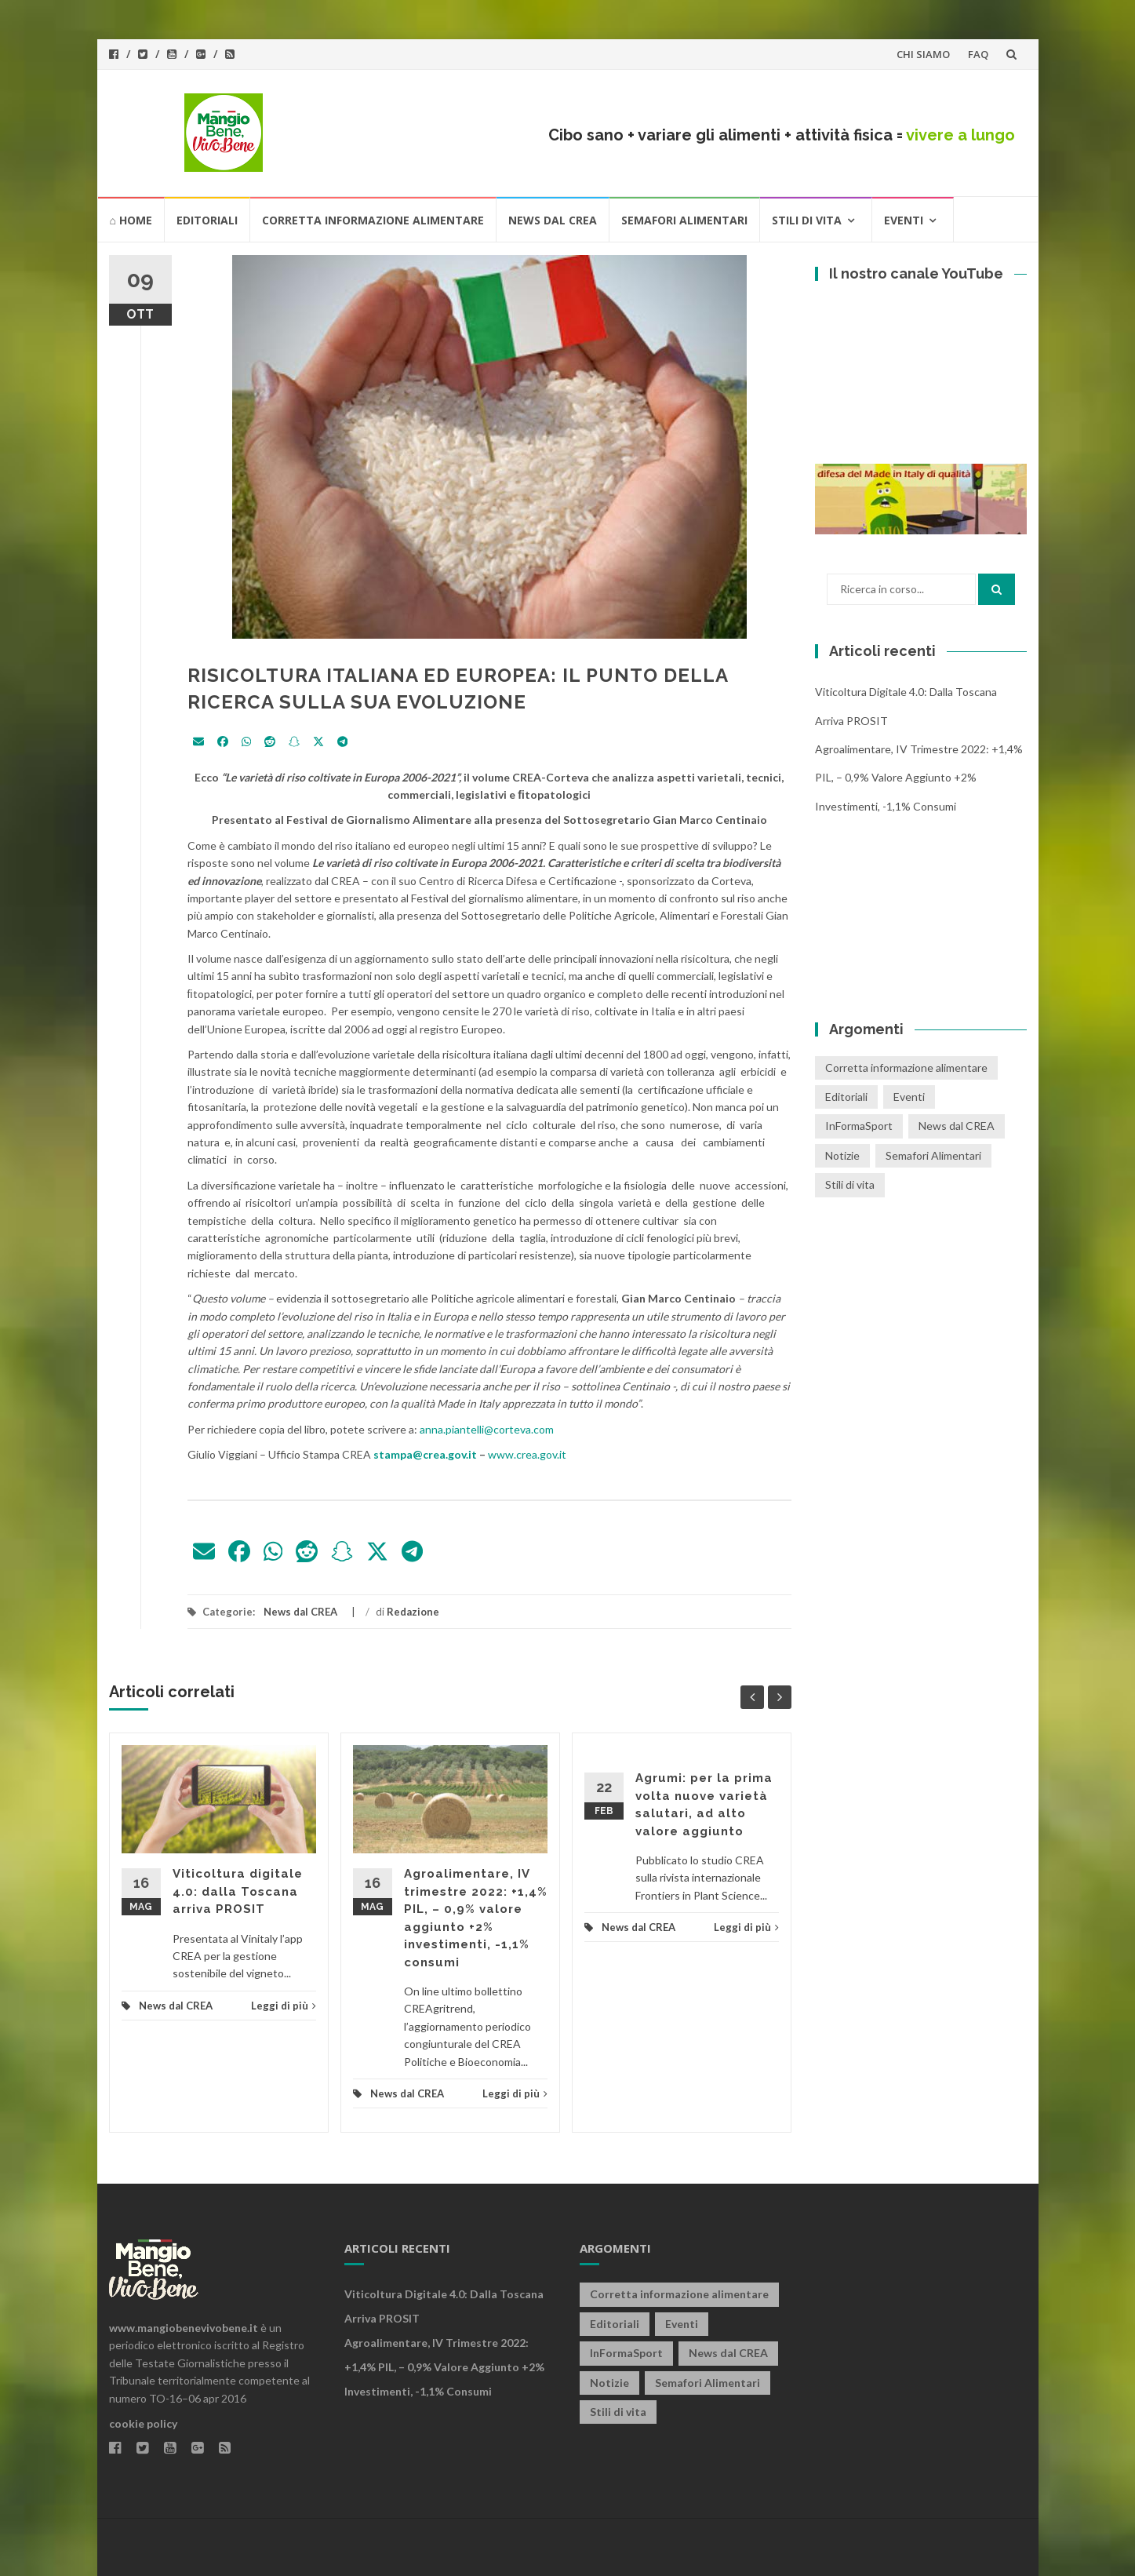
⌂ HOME (131, 220)
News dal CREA (552, 220)
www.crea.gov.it (527, 1454)
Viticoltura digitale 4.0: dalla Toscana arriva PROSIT (238, 1891)
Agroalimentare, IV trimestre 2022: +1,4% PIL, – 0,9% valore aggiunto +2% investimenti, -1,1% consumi (919, 777)
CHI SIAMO (923, 54)
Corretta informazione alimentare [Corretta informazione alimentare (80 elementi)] (906, 1067)
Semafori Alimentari (684, 220)
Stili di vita (807, 220)
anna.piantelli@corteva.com (487, 1429)
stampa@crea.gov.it (425, 1454)
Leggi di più (283, 2005)
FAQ (978, 54)
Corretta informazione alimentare (373, 220)
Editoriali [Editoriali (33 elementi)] (846, 1096)
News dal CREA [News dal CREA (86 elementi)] (957, 1125)
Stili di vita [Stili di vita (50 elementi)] (850, 1184)
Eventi (903, 220)
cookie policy (143, 2423)
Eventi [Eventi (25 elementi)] (909, 1096)
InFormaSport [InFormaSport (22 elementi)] (859, 1125)
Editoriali (207, 220)
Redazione (413, 1611)
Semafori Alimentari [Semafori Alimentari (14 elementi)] (933, 1155)
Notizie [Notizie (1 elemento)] (842, 1155)
